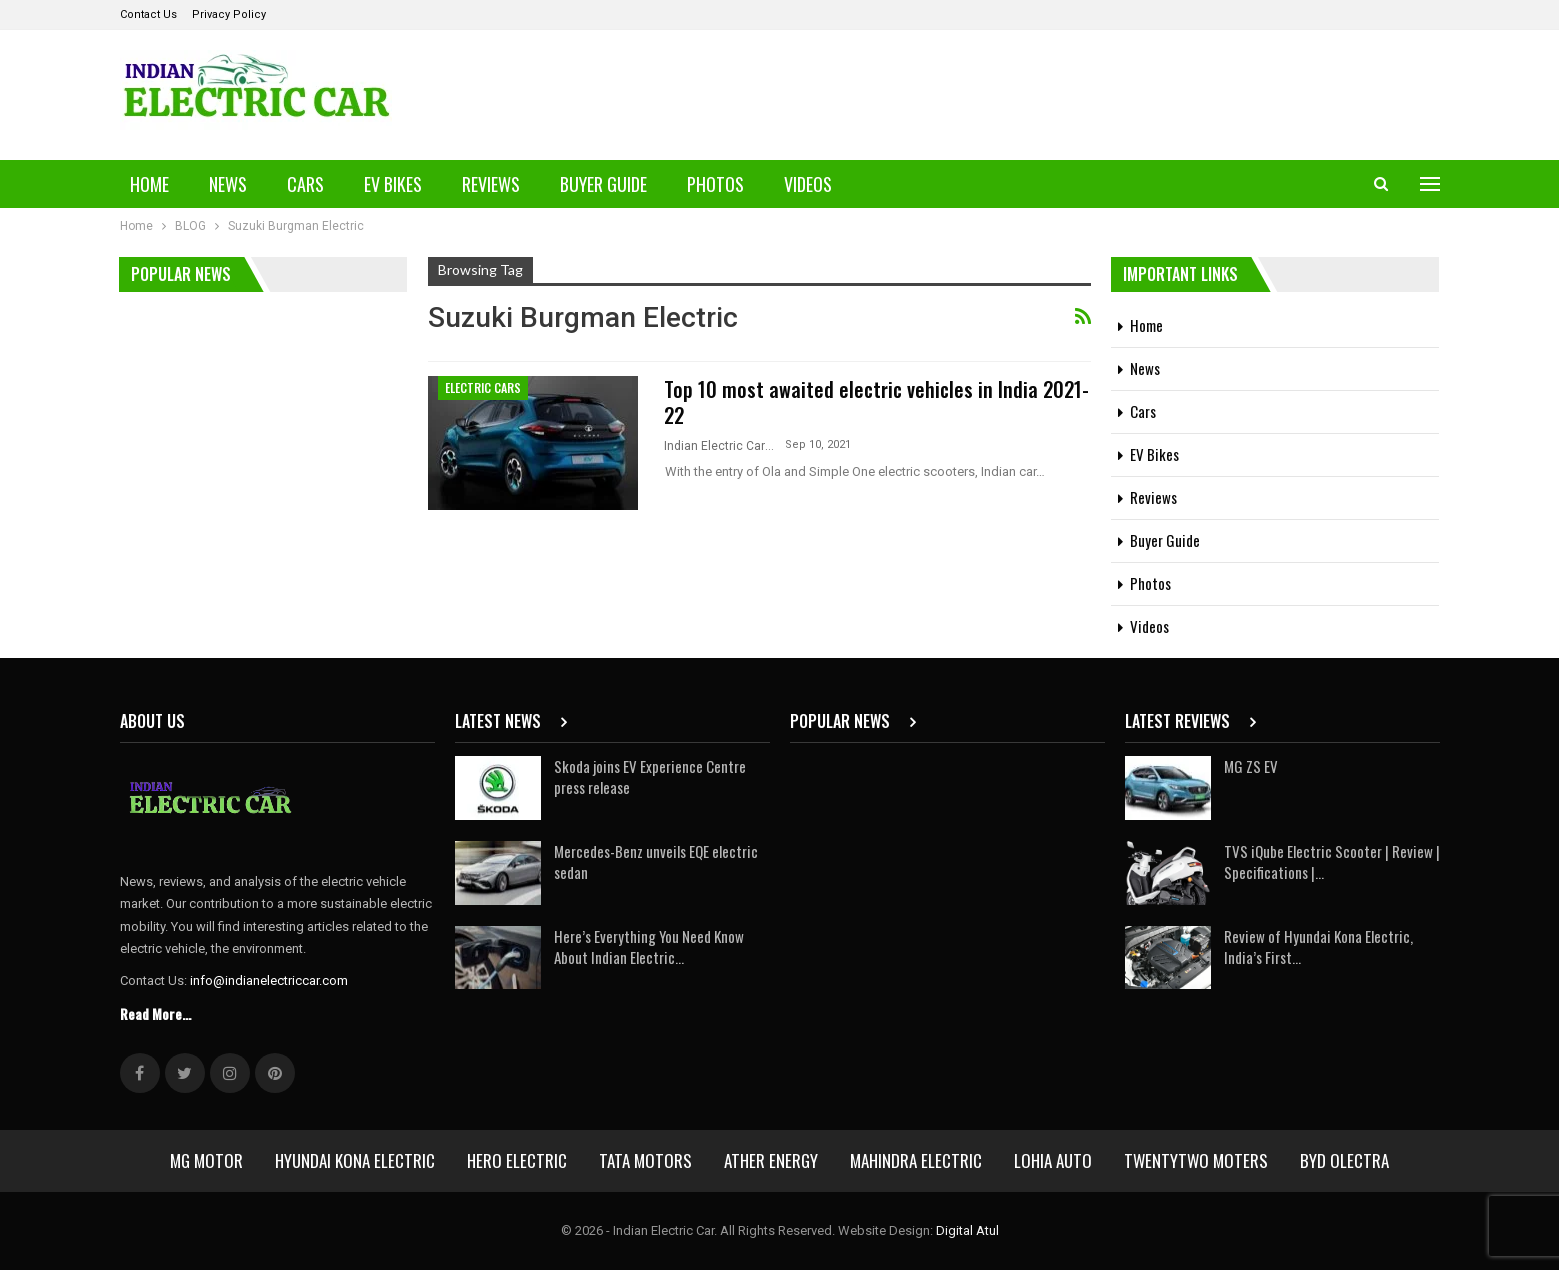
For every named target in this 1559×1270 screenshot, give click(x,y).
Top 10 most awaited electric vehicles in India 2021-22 (876, 402)
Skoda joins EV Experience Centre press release (650, 776)
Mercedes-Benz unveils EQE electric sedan (656, 861)
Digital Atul (967, 1230)
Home (149, 184)
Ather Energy (771, 1160)
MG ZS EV (1251, 766)
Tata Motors (645, 1160)
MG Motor (206, 1160)
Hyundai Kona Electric (355, 1160)
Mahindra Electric (916, 1160)
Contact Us (148, 14)
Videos (808, 184)
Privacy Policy (229, 14)
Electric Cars (483, 387)
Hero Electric (517, 1160)
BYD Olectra (1344, 1160)
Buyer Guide (603, 184)
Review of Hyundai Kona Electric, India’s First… (1318, 946)
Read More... (155, 1013)
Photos (715, 184)
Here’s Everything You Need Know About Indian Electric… (649, 946)
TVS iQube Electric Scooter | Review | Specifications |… (1332, 861)
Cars (305, 184)
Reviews (491, 184)
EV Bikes (393, 184)
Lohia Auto (1053, 1160)
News (228, 184)
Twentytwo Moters (1196, 1160)
